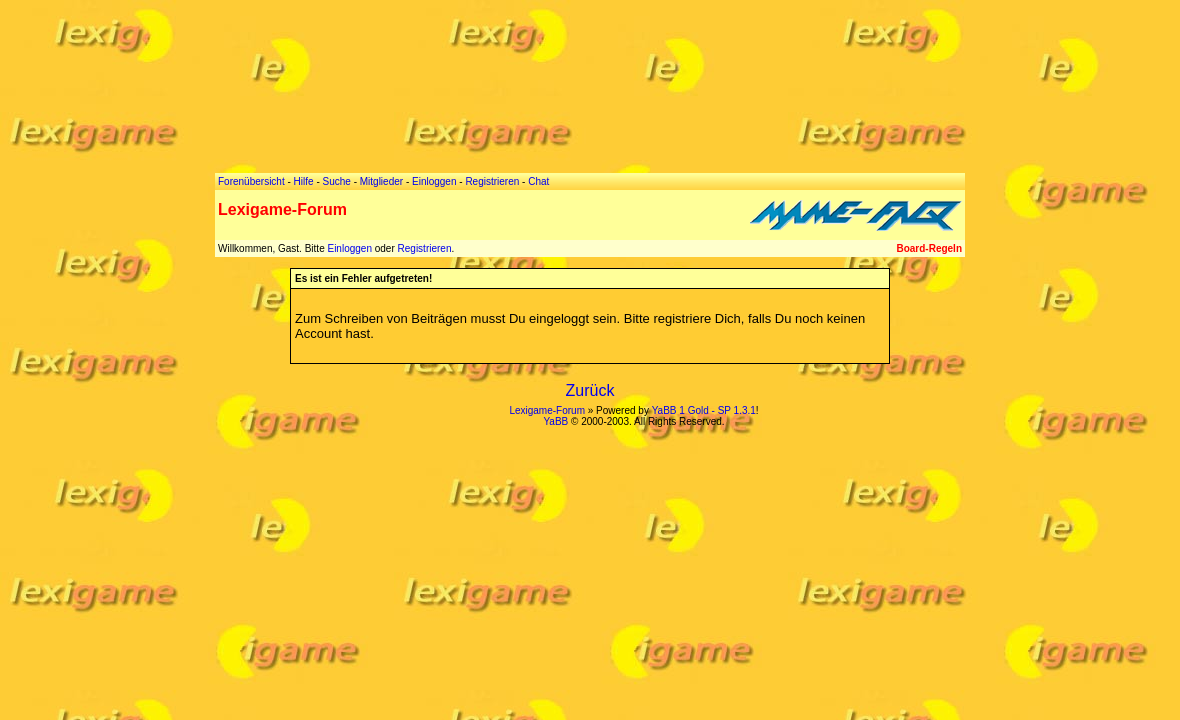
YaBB (555, 421)
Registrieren (425, 248)
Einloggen (349, 248)
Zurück (590, 390)
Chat (538, 181)
